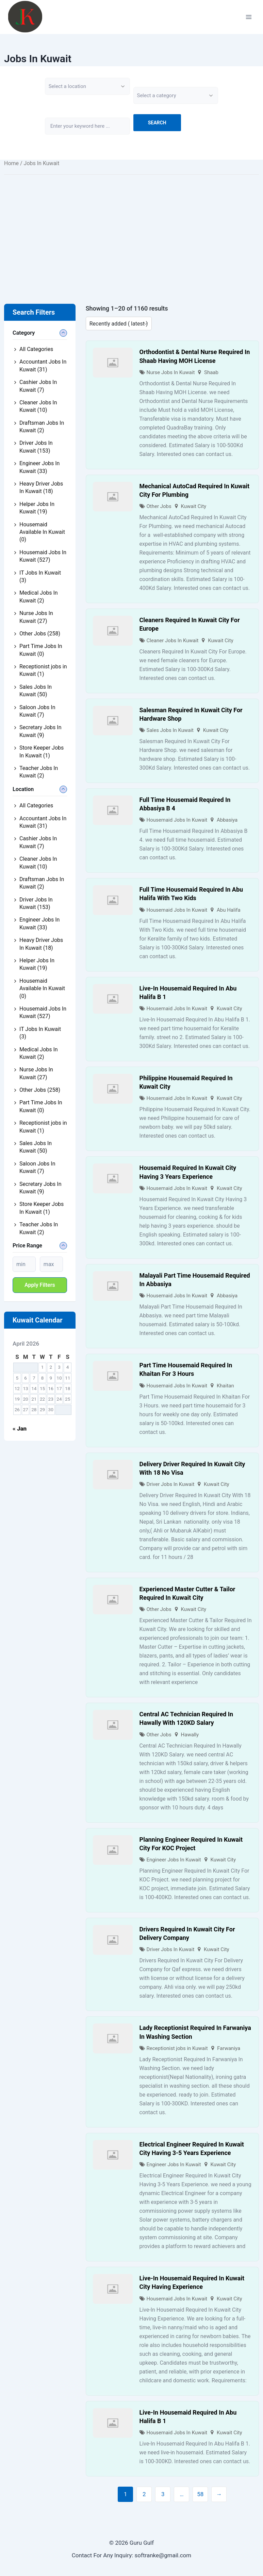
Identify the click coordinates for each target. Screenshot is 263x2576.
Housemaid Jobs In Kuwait (177, 820)
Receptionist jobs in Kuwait (177, 2048)
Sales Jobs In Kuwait (170, 730)
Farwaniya (228, 2048)
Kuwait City (194, 506)
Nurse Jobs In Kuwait (171, 372)
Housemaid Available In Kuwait (42, 532)
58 (200, 2494)
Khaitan (225, 1386)
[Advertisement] (131, 229)
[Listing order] (119, 323)
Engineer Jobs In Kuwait (174, 1860)
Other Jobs (159, 506)
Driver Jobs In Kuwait (171, 1484)
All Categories (36, 349)
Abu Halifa (229, 910)
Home (11, 163)
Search (157, 122)
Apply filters (39, 1285)
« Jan (20, 1428)
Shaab (211, 372)
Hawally (190, 1735)
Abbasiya (227, 820)
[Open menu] (248, 17)
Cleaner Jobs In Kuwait (173, 640)
